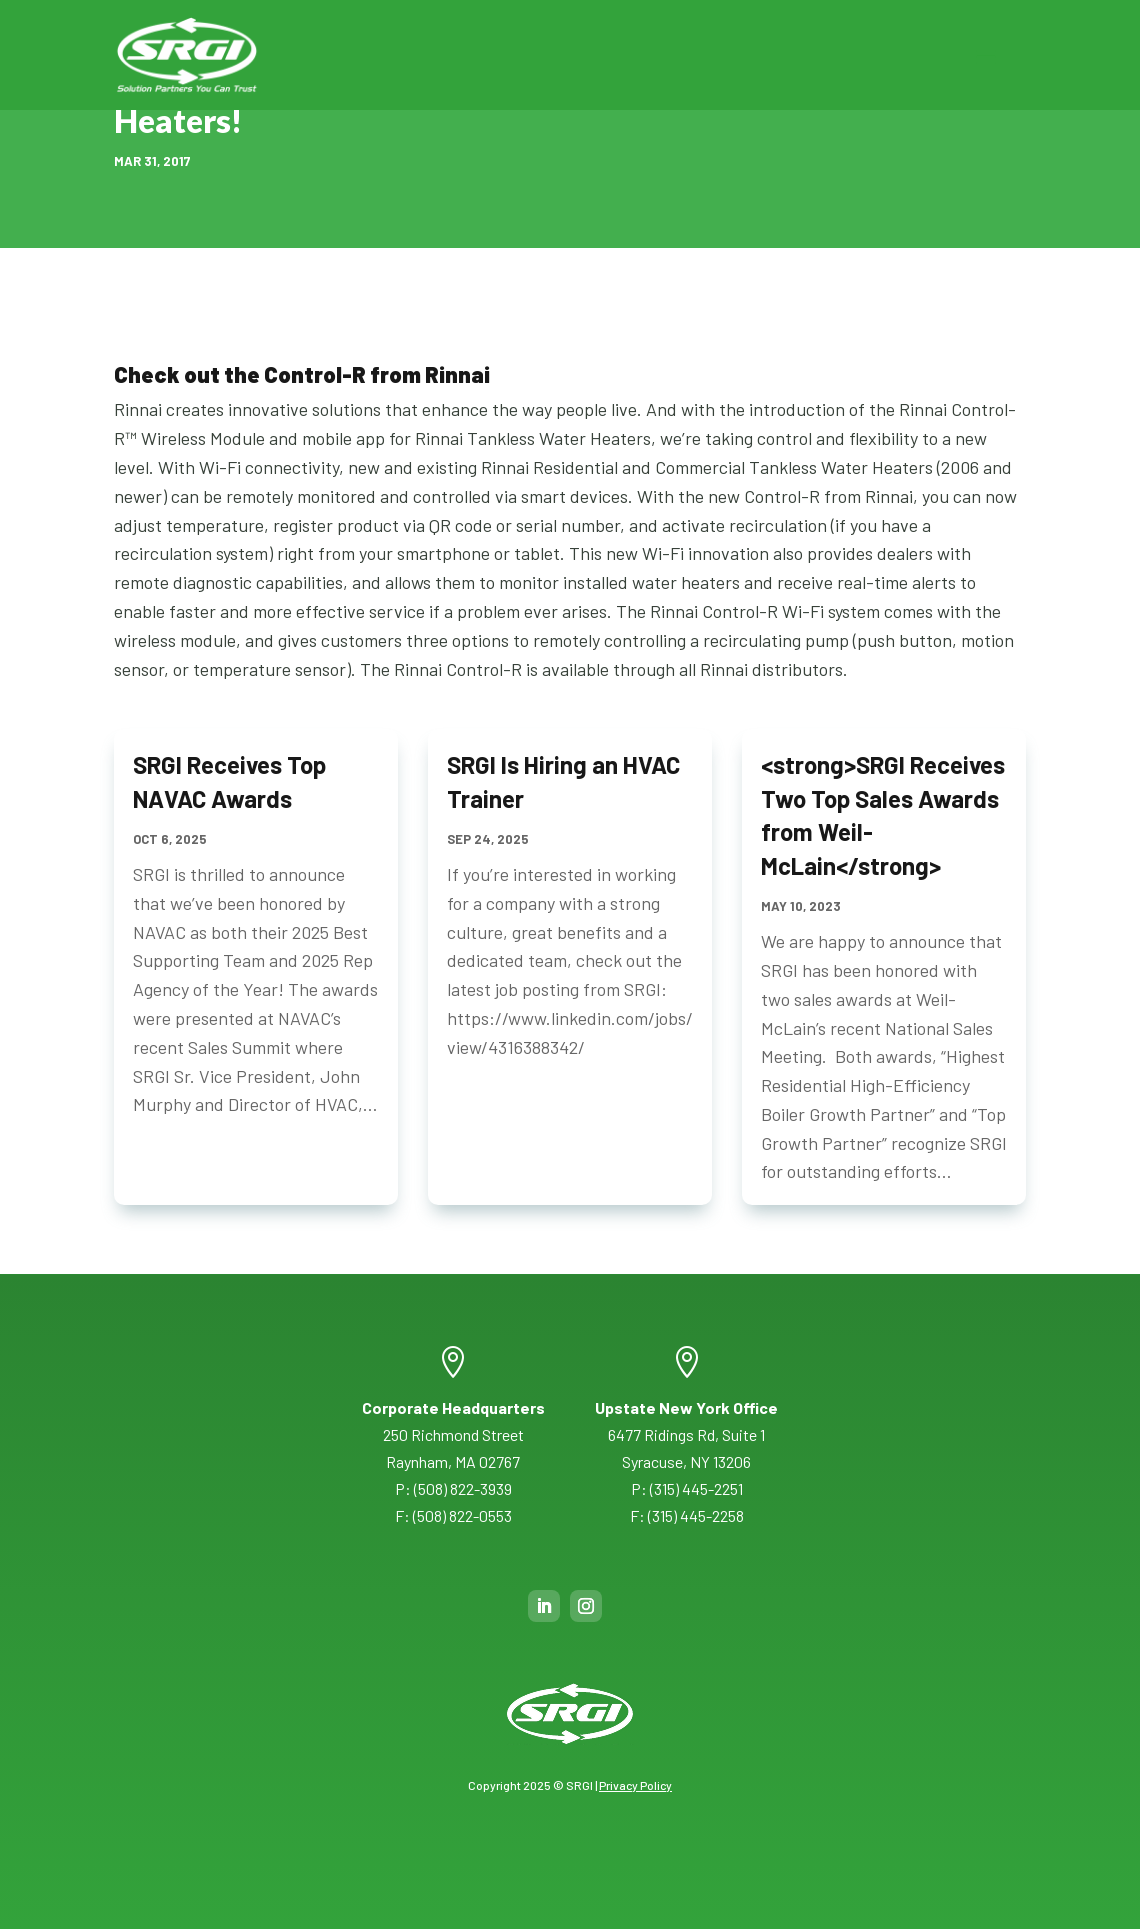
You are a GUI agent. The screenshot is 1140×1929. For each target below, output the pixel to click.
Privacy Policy (635, 1785)
